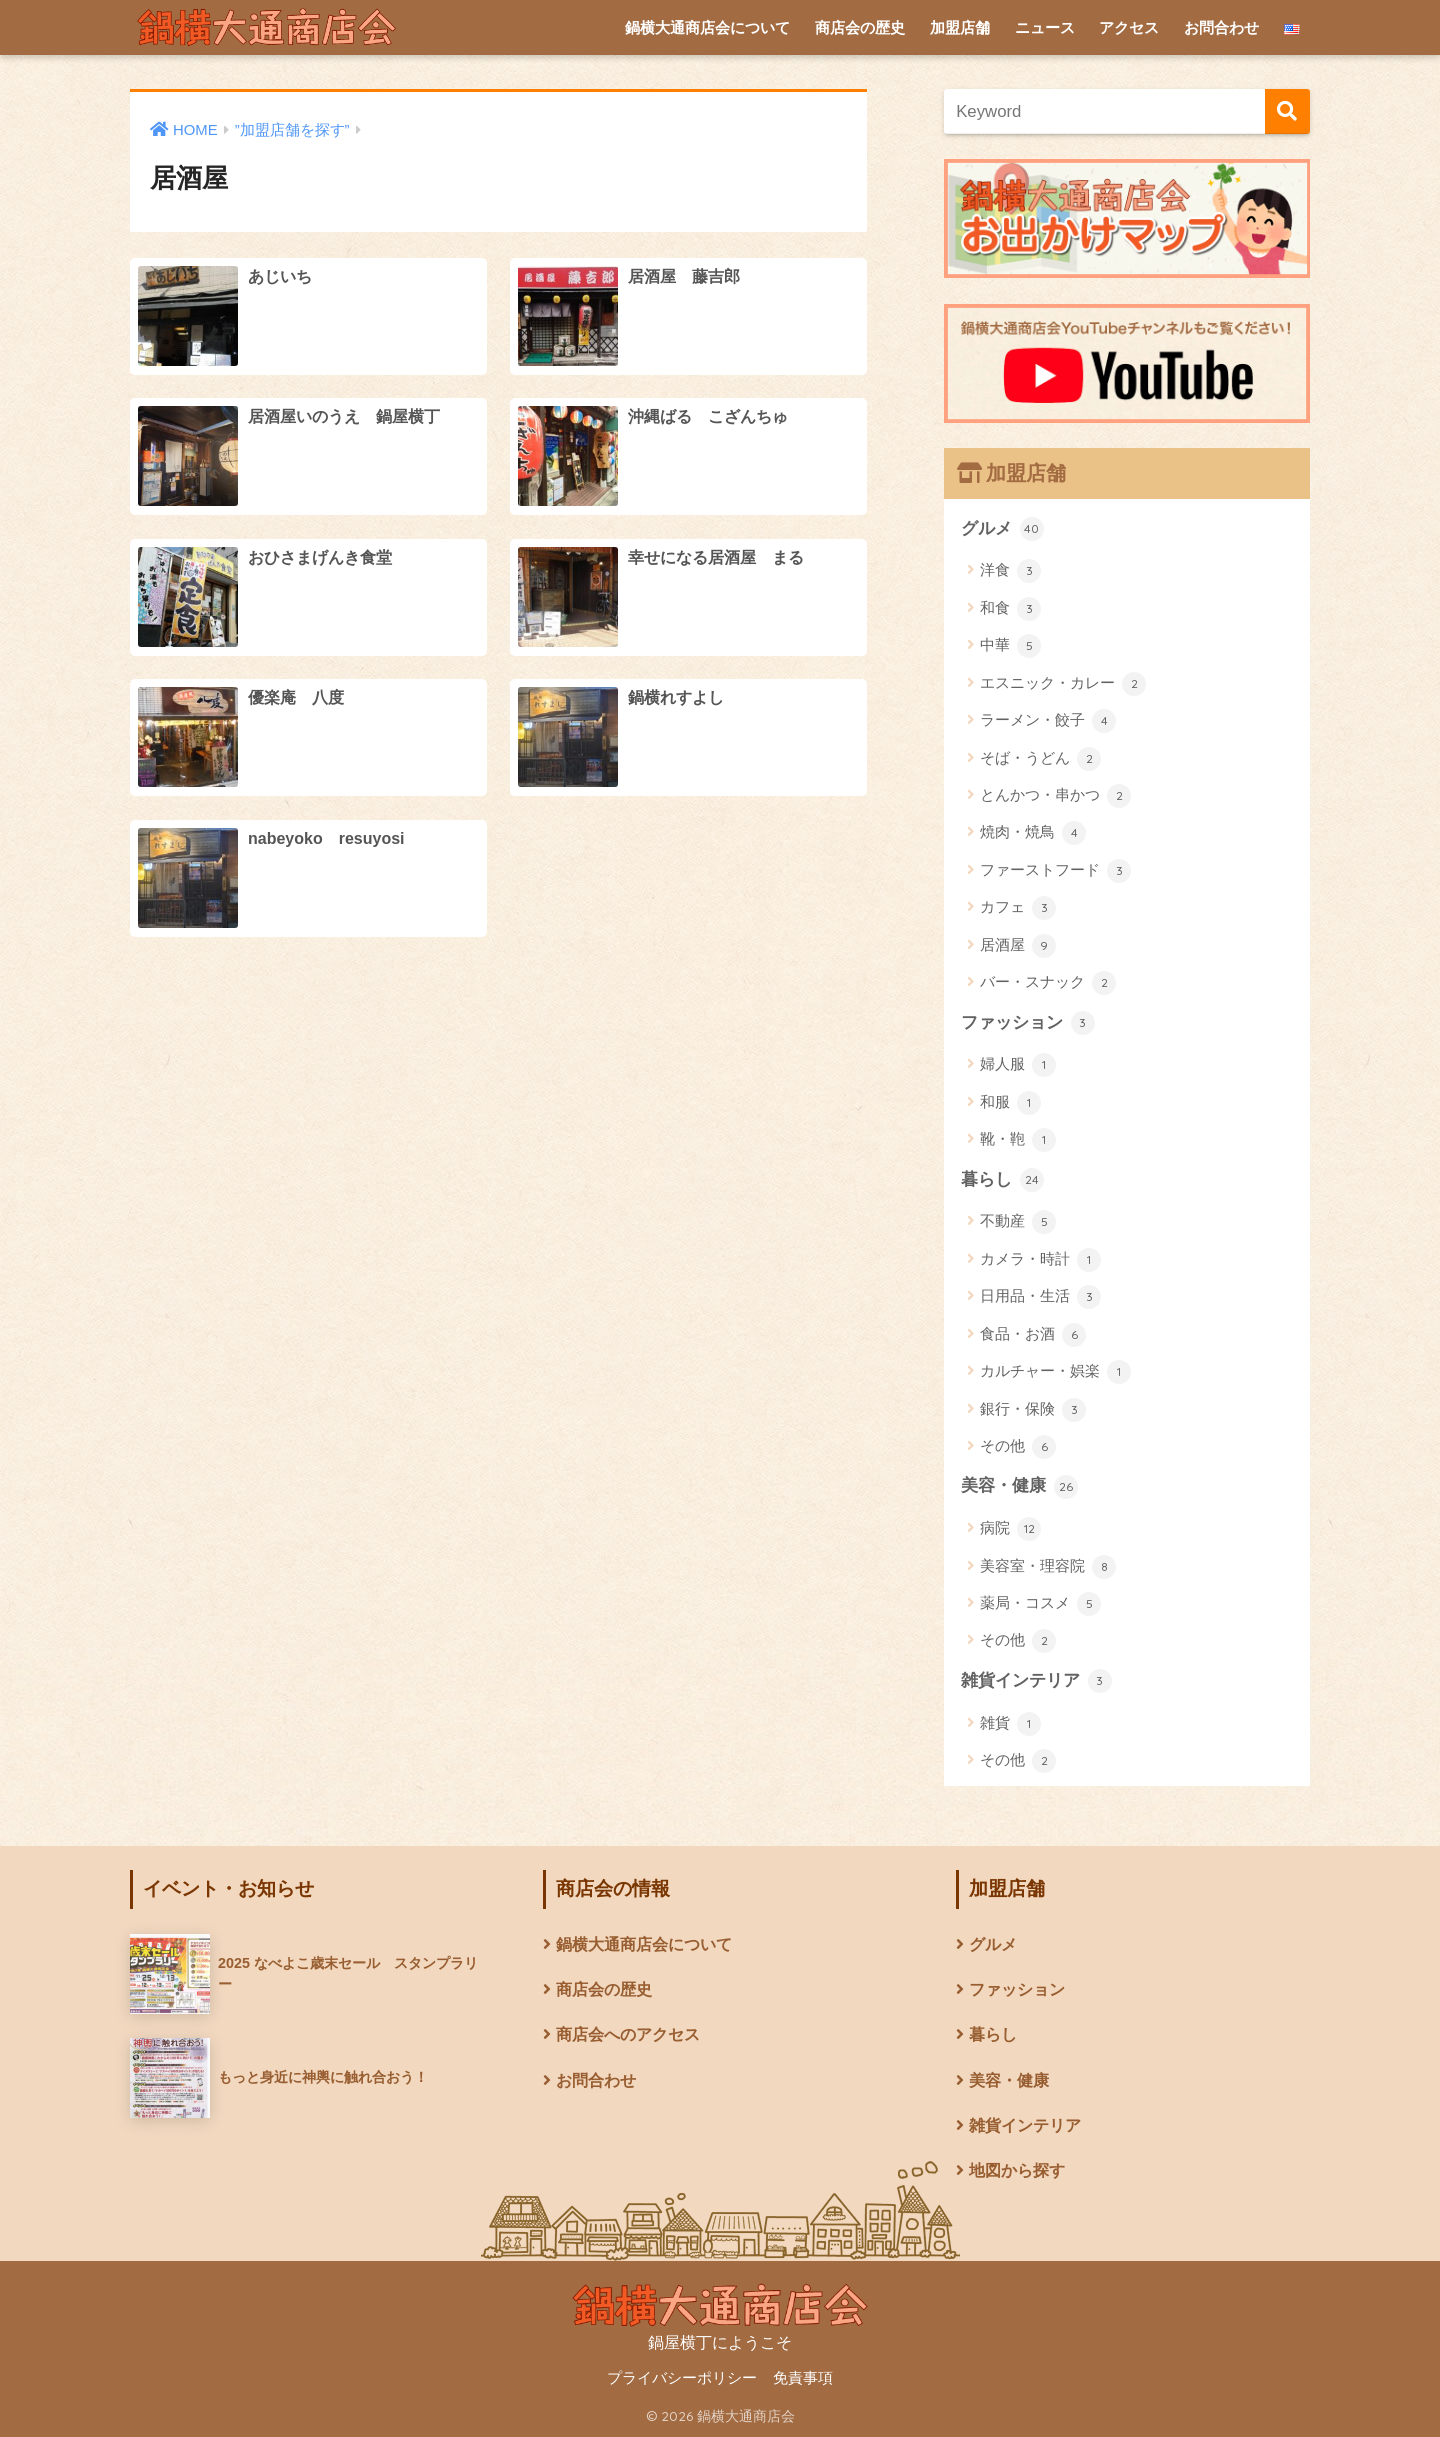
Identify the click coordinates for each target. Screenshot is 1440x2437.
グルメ (1002, 529)
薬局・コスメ (1040, 1604)
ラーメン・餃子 (1048, 721)
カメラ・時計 (1040, 1260)
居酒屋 (1018, 946)
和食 (1010, 609)
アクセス (1129, 27)
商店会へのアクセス (628, 2034)
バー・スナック (1048, 983)
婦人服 (1018, 1065)
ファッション (1028, 1023)
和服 (1010, 1103)
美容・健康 (1019, 1487)
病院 (1010, 1529)
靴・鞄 (1018, 1140)
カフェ (1018, 908)
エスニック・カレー (1063, 684)
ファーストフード (1055, 871)
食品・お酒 (1033, 1335)
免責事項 (803, 2378)
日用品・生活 (1040, 1297)
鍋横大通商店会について (707, 27)
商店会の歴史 (860, 27)
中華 (1010, 646)
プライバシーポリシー (682, 2378)
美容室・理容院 (1048, 1567)
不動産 (1018, 1222)
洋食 (1010, 571)
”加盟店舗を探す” (292, 130)
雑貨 (1010, 1724)
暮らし (1002, 1180)
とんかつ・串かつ (1055, 796)
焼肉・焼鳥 (1033, 833)
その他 (1018, 1447)
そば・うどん (1040, 759)
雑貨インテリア (1036, 1681)
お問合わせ (1221, 27)
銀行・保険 (1033, 1410)
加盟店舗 (960, 27)
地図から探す (1017, 2170)
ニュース (1045, 27)
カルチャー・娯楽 (1055, 1372)
